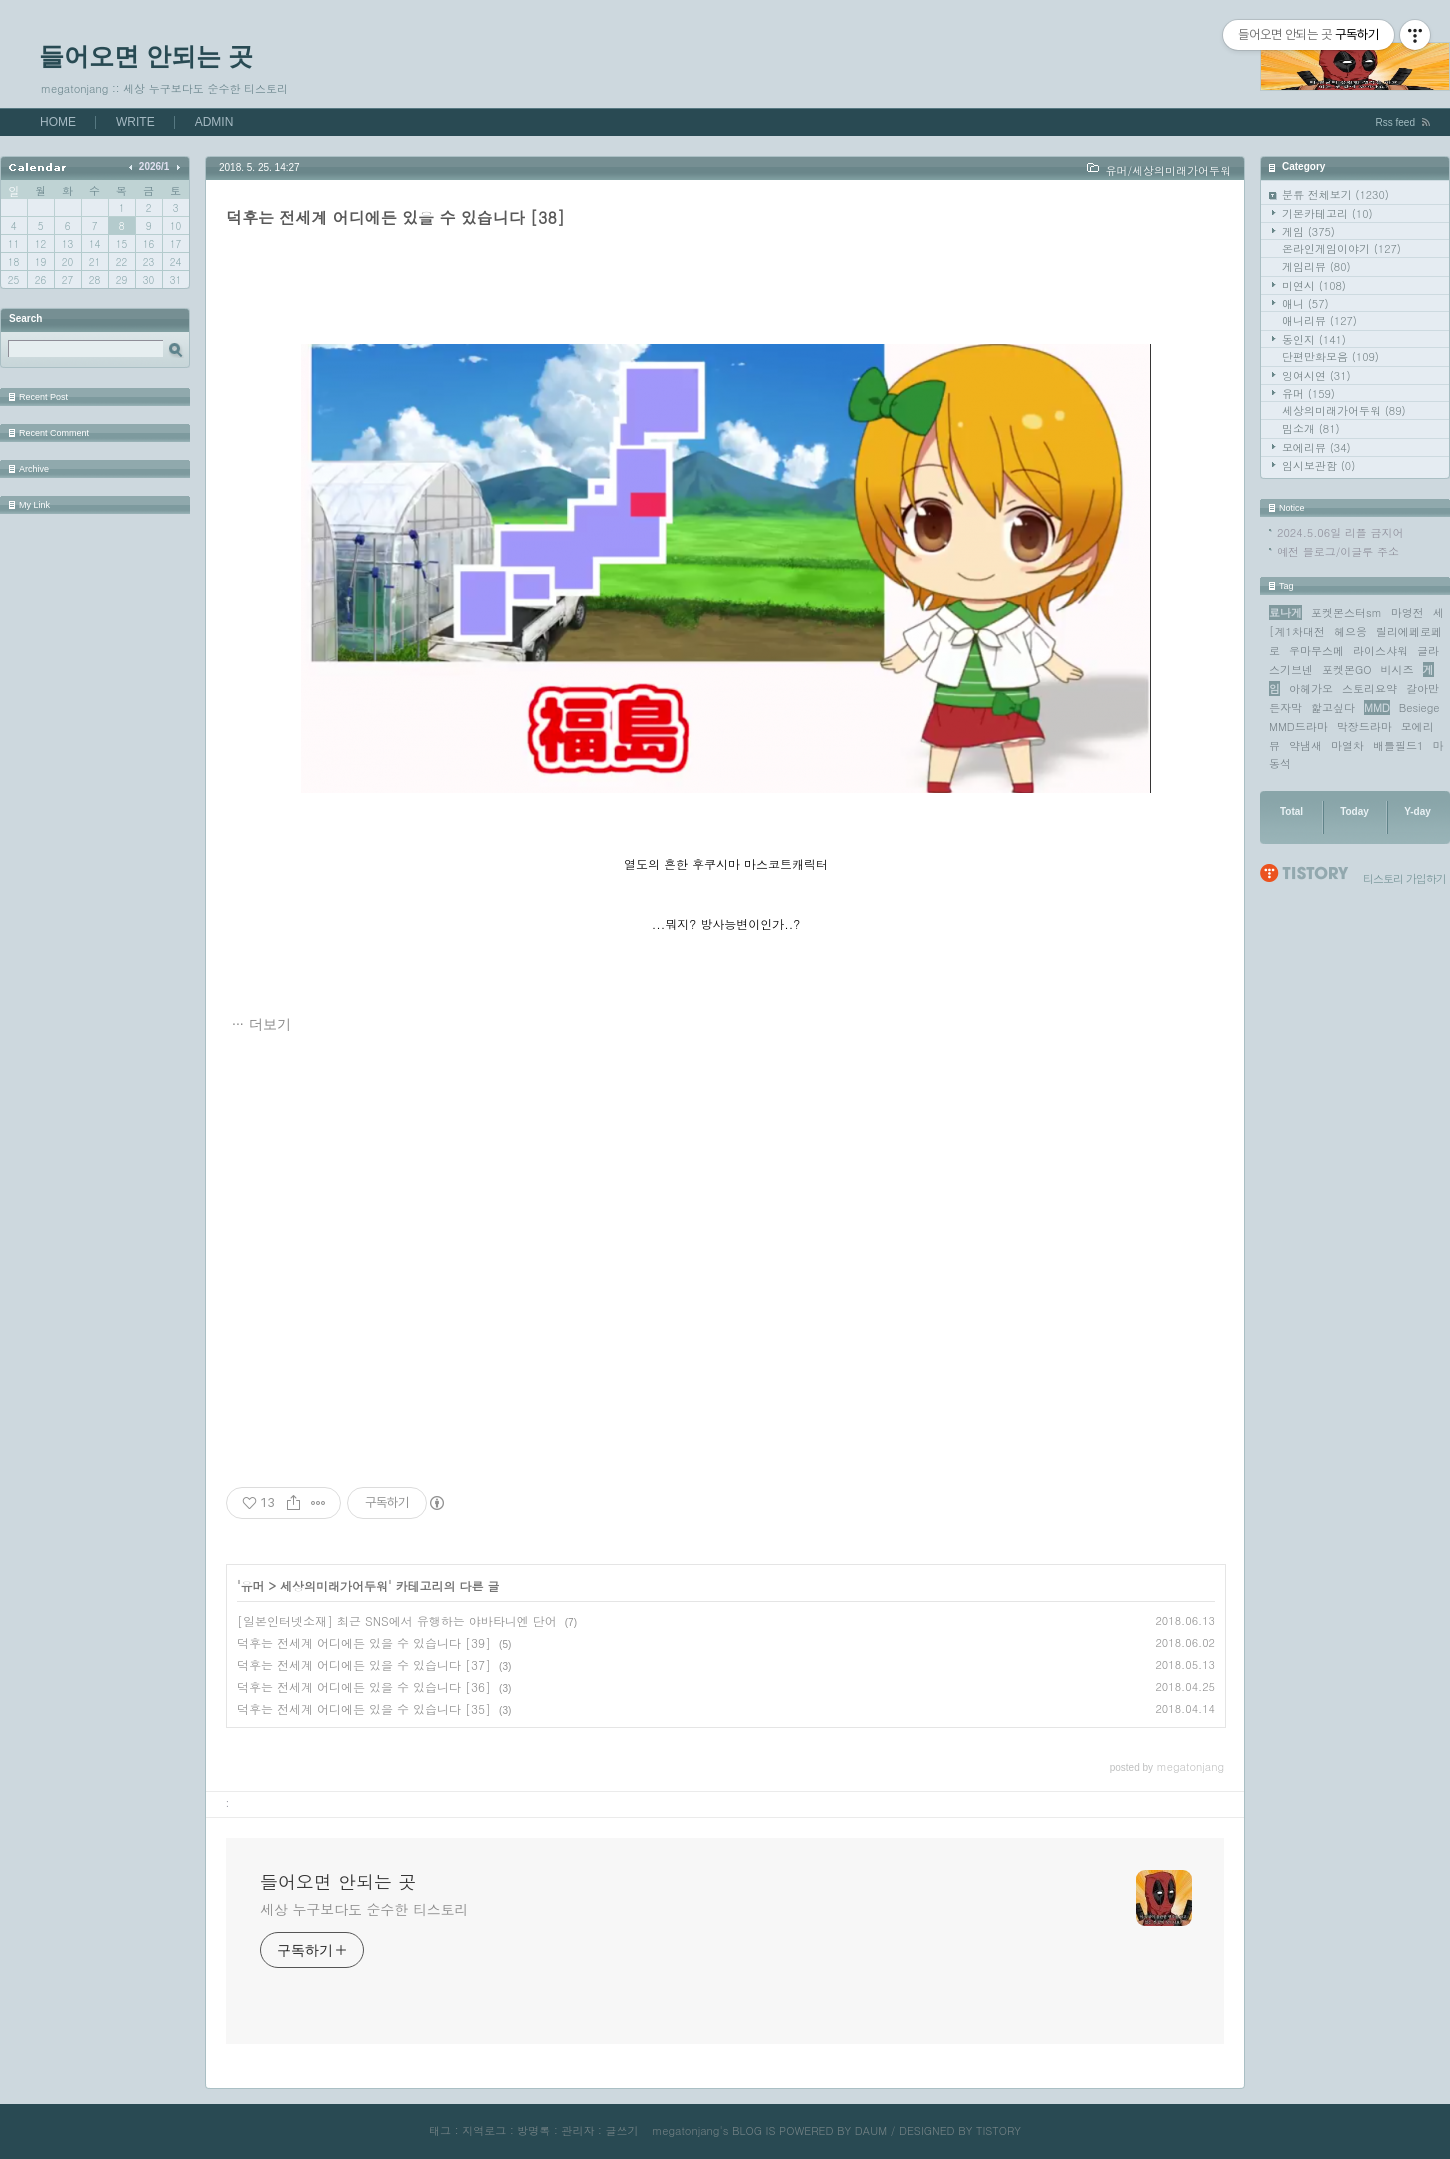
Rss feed (1395, 122)
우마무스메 (1316, 650)
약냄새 (1305, 745)
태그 (440, 2130)
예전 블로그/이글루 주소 (1338, 551)
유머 (1308, 393)
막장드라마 (1364, 726)
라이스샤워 (1380, 650)
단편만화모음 (1330, 356)
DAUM (871, 2130)
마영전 (1407, 612)
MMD (1377, 707)
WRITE (135, 122)
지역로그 (484, 2130)
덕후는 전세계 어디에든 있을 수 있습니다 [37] (364, 1664)
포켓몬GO (1347, 669)
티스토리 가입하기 (1404, 878)
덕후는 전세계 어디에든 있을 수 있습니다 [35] (364, 1708)
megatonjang (685, 2130)
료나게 (1285, 612)
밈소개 (1311, 428)
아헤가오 (1311, 688)
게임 (1308, 231)
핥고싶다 (1333, 707)
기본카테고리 (1327, 213)
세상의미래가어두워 (1344, 410)
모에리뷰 (1316, 447)
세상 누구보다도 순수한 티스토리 (364, 1909)
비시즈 (1397, 669)
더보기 (270, 1024)
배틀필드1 (1398, 745)
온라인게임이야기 (1341, 248)
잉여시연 (1316, 375)
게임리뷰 (1316, 266)
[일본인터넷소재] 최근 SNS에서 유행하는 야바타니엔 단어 (397, 1620)
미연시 (1314, 285)
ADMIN (214, 122)
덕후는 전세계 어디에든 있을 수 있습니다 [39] (364, 1642)
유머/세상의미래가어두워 (1168, 170)
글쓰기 (621, 2130)
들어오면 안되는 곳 (146, 56)
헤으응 (1350, 631)
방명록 (533, 2130)
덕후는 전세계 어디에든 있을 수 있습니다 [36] (364, 1686)
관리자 (577, 2130)
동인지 (1314, 339)
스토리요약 (1369, 688)
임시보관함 (1318, 465)
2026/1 (154, 166)
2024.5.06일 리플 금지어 (1340, 532)
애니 (1305, 303)
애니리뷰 (1319, 320)
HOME (58, 122)
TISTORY (998, 2130)
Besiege (1419, 707)
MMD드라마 (1298, 726)
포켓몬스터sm (1346, 612)
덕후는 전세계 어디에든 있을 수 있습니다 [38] (395, 217)
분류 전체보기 (1335, 194)
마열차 (1347, 745)
